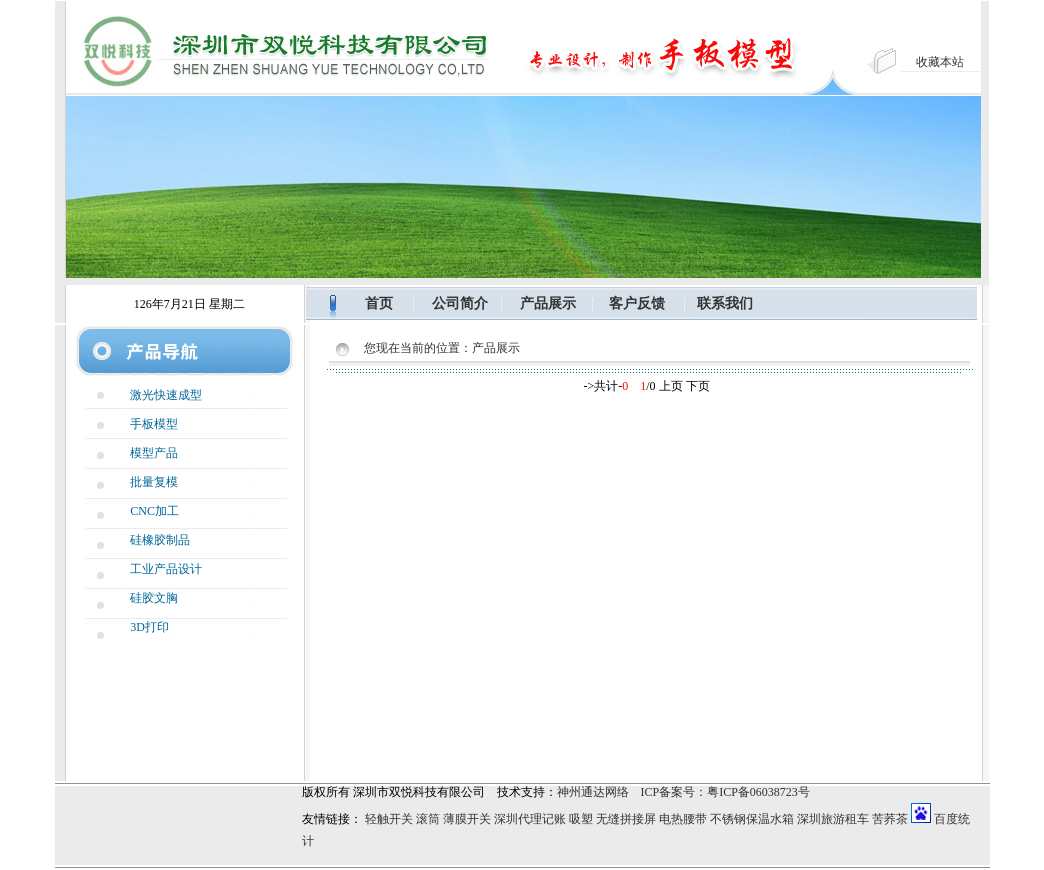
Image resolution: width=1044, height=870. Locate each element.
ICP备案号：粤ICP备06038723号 (725, 792)
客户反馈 (637, 303)
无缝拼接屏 (626, 819)
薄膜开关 (467, 819)
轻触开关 (389, 819)
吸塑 (581, 819)
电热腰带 (683, 819)
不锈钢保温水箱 (752, 819)
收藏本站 (940, 62)
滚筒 (428, 819)
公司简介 (460, 303)
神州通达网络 (593, 792)
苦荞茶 (890, 819)
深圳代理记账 (530, 819)
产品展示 (548, 303)
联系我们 (725, 303)
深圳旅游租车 (833, 819)
